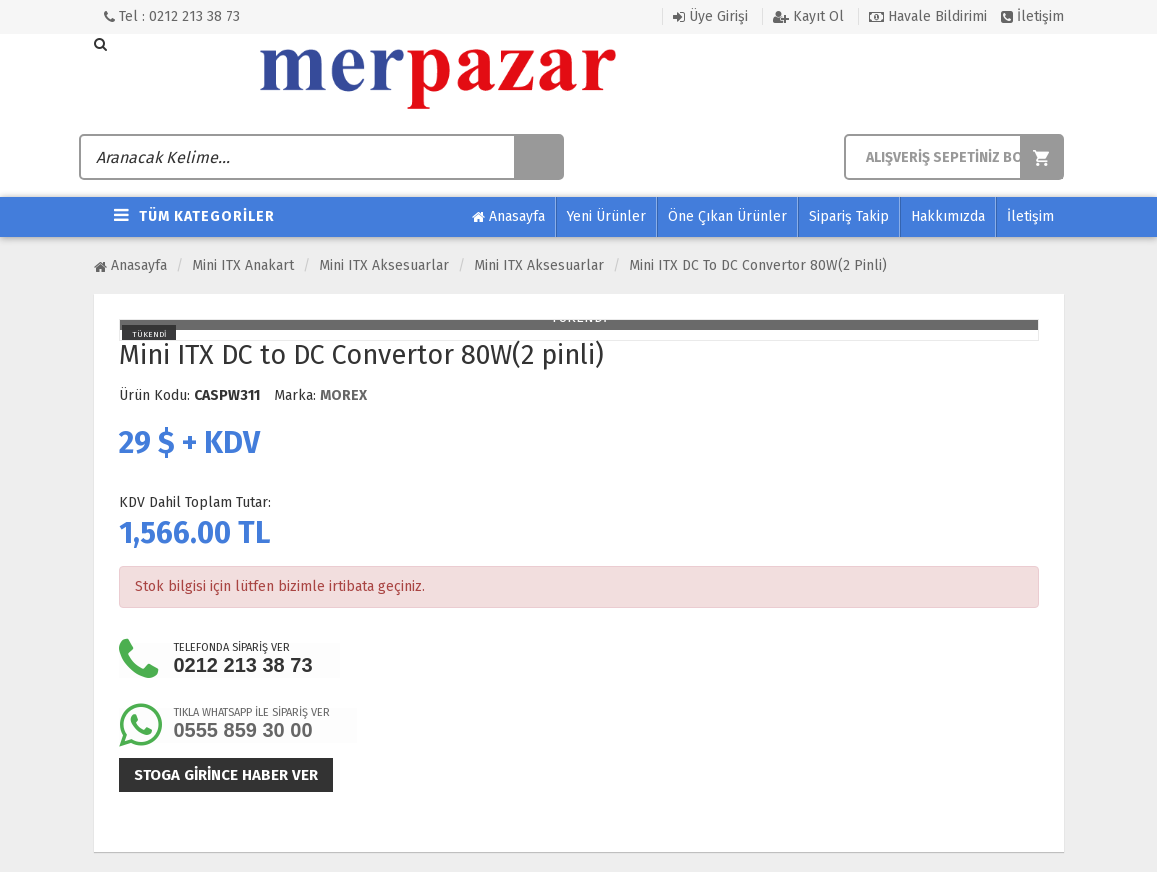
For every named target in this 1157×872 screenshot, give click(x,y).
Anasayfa (508, 217)
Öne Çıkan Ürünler (727, 216)
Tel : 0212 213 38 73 (172, 16)
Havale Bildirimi (928, 16)
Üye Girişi (710, 16)
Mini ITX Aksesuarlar (384, 265)
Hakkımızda (948, 216)
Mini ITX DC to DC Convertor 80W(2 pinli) (758, 265)
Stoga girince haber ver (226, 775)
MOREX (343, 395)
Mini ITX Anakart (243, 265)
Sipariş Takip (849, 216)
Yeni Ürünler (606, 216)
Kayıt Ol (808, 16)
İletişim (1032, 16)
